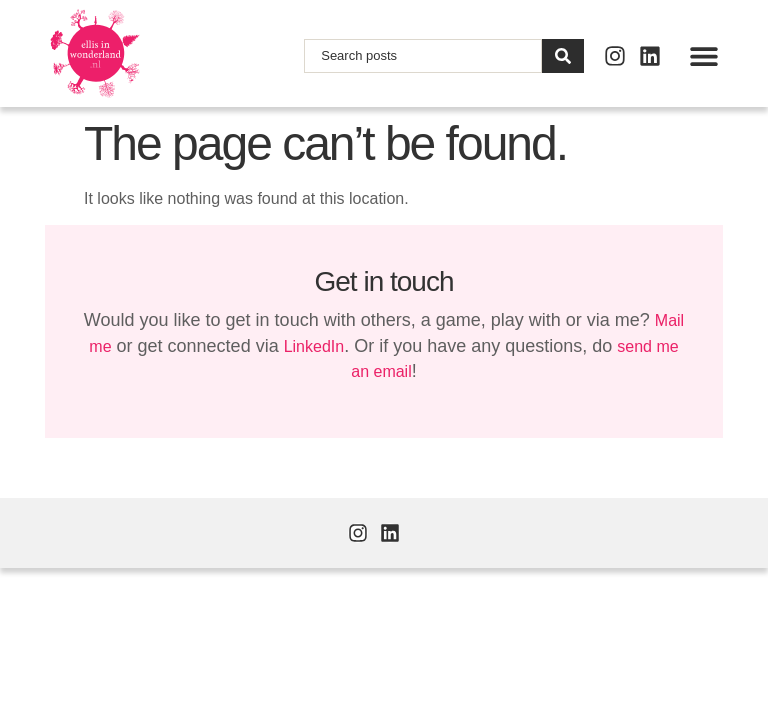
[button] (703, 55)
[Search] (563, 56)
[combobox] (423, 56)
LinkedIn (314, 346)
